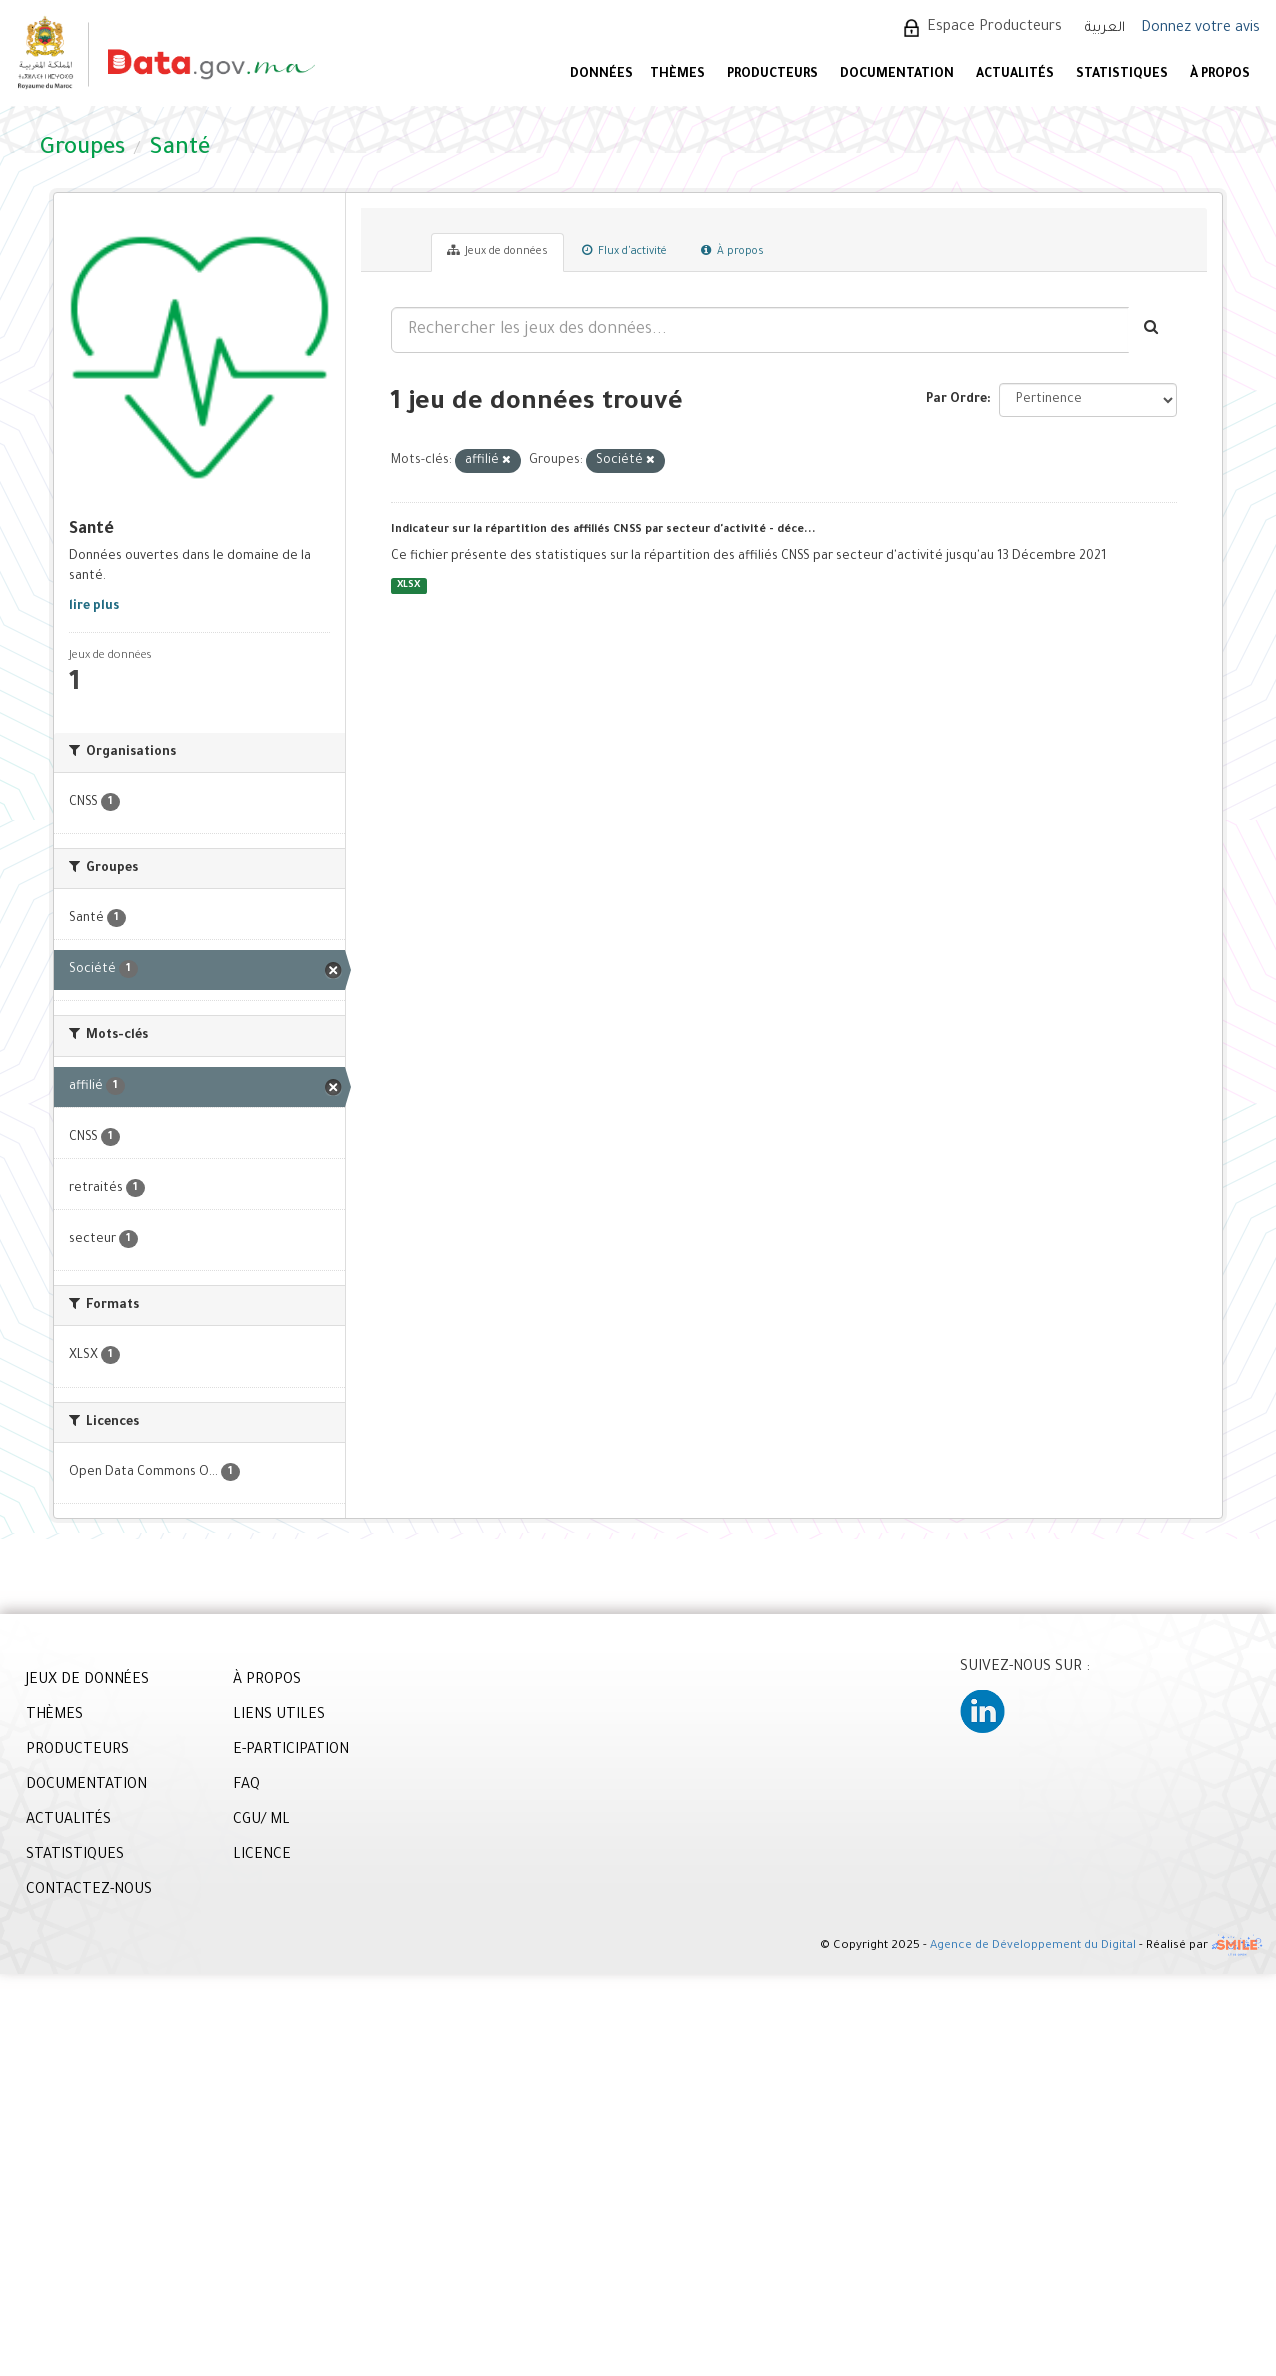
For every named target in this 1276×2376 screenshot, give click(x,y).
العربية (1105, 28)
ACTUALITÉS (1015, 75)
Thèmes (677, 75)
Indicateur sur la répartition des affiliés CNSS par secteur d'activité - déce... (603, 530)
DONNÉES (601, 75)
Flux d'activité (624, 251)
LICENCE (262, 1856)
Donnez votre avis (1200, 29)
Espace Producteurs (994, 28)
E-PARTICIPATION (291, 1751)
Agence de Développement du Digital (1033, 1946)
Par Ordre (956, 400)
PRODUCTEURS (772, 75)
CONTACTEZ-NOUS (89, 1891)
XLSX (408, 585)
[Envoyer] (1152, 330)
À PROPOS (1220, 75)
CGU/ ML (261, 1821)
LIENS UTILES (279, 1716)
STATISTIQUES (1122, 75)
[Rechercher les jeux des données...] (760, 330)
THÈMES (54, 1716)
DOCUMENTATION (897, 75)
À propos (732, 251)
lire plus (94, 607)
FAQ (246, 1786)
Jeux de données (497, 251)
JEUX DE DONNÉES (87, 1681)
